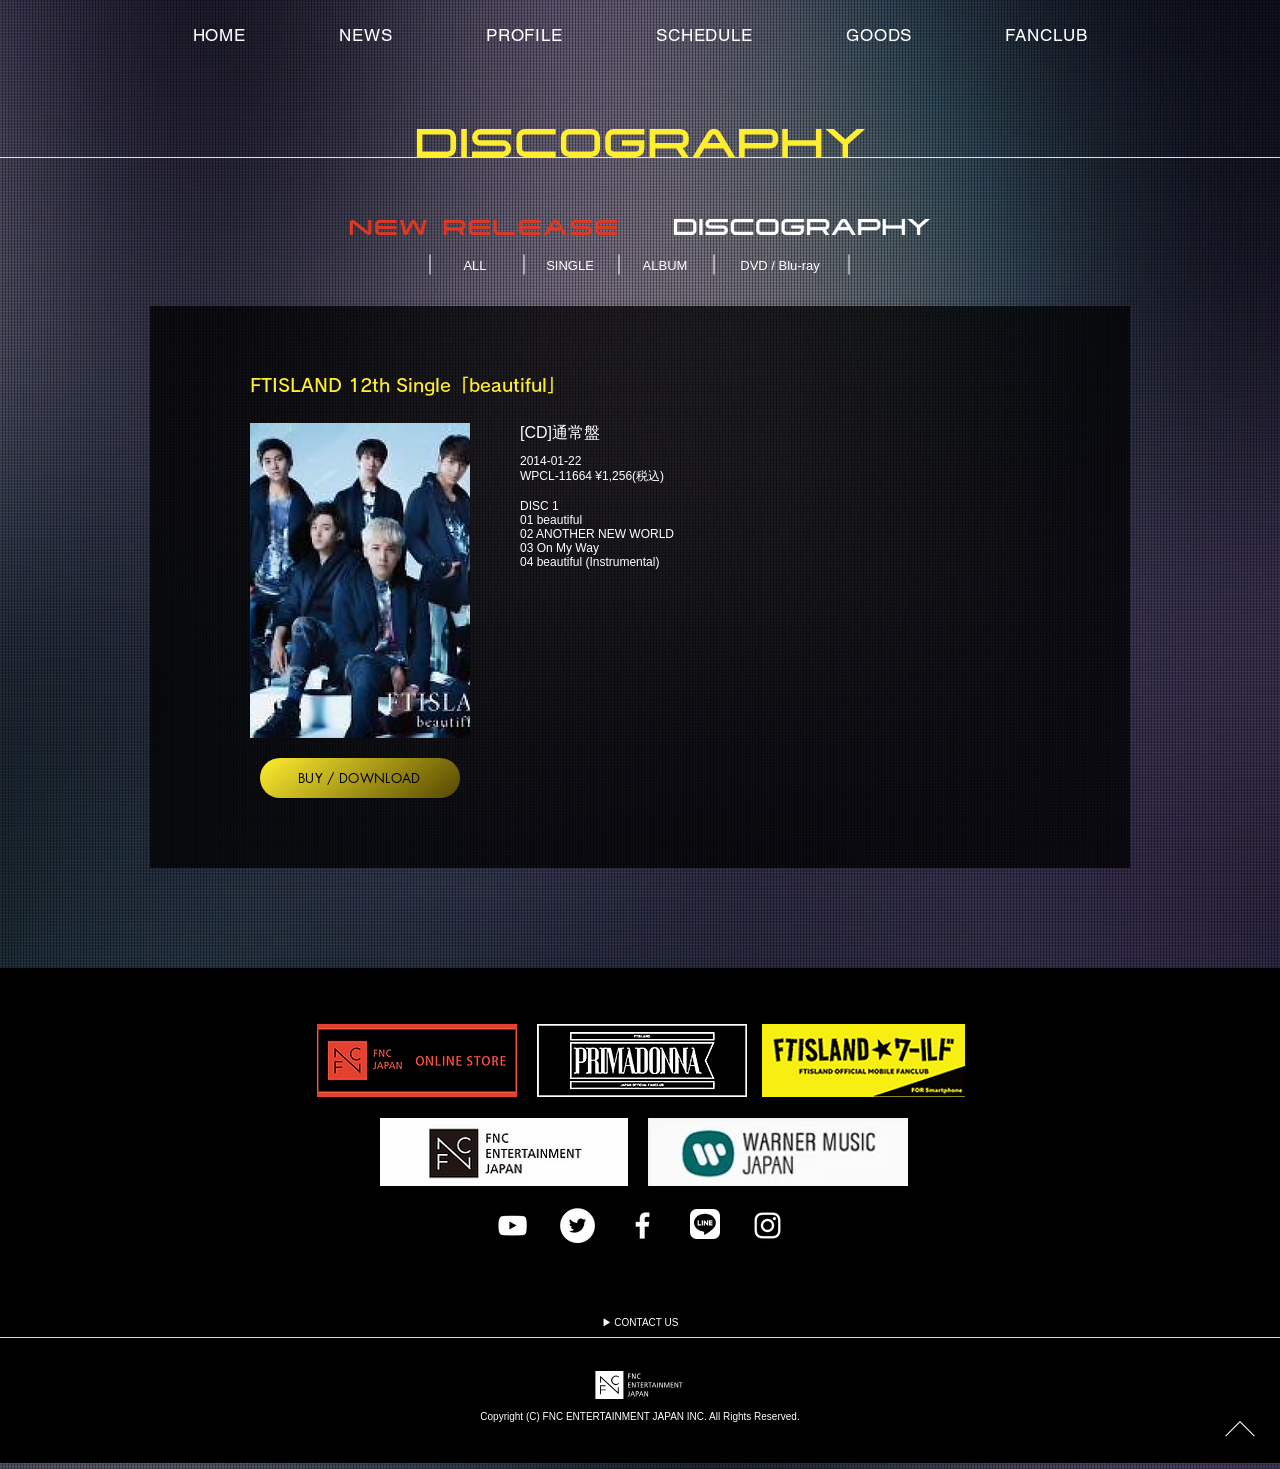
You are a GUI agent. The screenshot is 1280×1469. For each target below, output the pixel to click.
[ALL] (477, 265)
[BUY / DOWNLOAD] (360, 778)
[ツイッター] (577, 1225)
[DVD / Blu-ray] (782, 265)
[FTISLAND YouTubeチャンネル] (512, 1225)
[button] (1046, 35)
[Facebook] (642, 1225)
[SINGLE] (572, 265)
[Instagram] (767, 1225)
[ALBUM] (667, 265)
